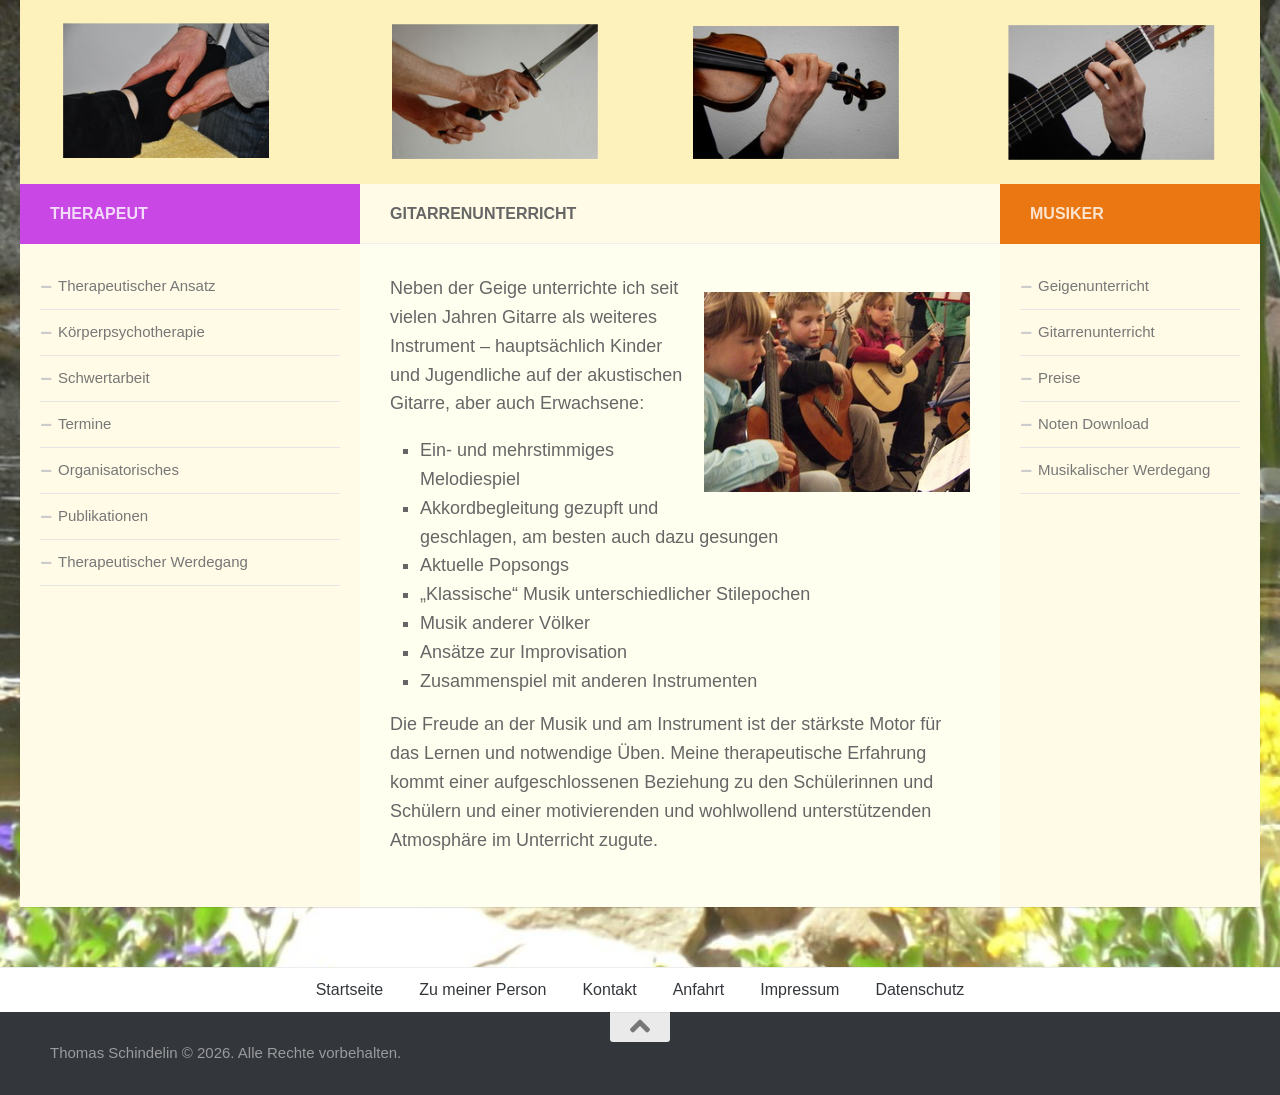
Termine (84, 423)
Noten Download (1093, 423)
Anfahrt (699, 989)
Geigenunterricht (1093, 285)
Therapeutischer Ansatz (137, 285)
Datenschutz (919, 989)
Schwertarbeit (104, 377)
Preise (1059, 377)
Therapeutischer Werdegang (153, 561)
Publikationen (103, 515)
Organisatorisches (118, 469)
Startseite (350, 989)
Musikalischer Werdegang (1124, 469)
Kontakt (609, 989)
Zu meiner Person (482, 989)
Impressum (799, 989)
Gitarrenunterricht (1096, 331)
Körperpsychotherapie (131, 331)
